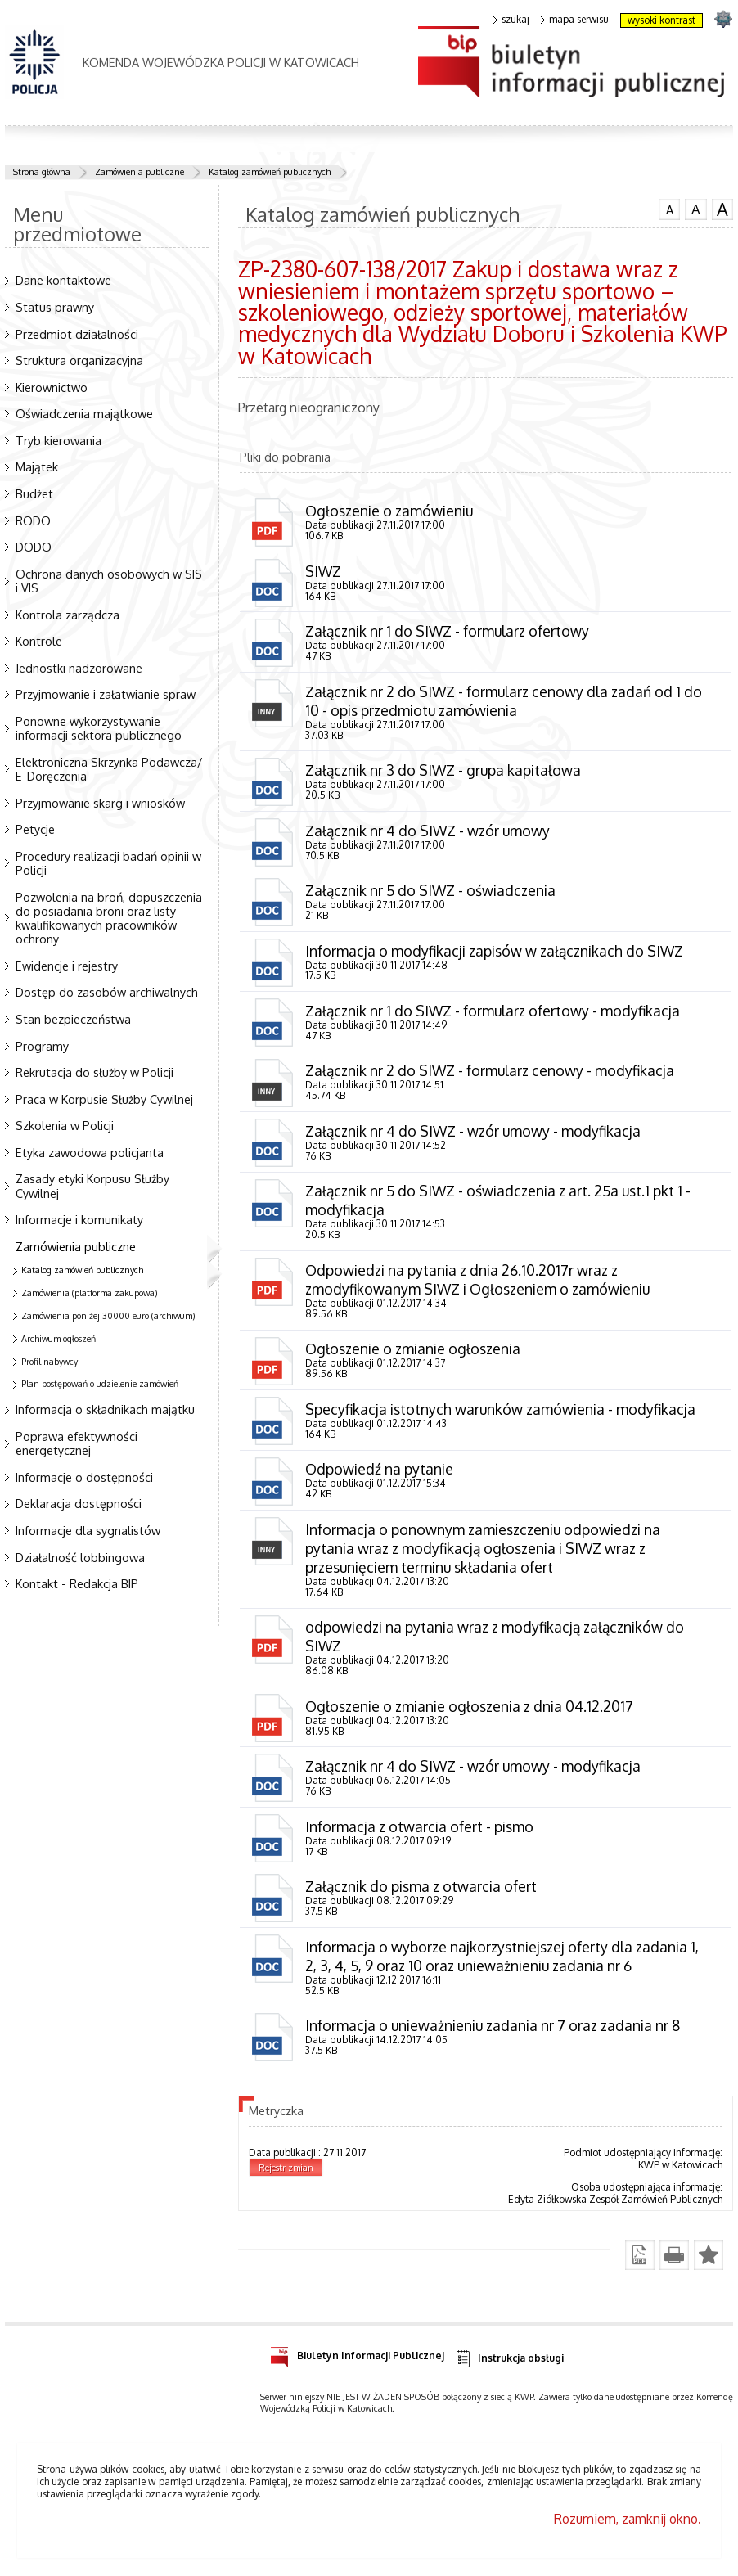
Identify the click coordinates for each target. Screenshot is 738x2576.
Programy (42, 1045)
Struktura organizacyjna (79, 360)
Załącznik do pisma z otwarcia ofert (421, 1894)
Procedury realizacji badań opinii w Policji (108, 863)
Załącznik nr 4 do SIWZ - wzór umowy (428, 832)
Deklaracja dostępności (79, 1503)
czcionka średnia (695, 208)
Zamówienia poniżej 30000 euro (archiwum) (108, 1316)
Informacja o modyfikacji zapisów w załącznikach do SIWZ (494, 952)
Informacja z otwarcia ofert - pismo (419, 1833)
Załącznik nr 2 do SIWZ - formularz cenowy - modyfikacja (490, 1074)
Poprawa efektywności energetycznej (76, 1443)
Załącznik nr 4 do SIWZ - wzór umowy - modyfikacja (473, 1134)
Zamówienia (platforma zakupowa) (89, 1293)
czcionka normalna (669, 208)
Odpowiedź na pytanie (379, 1474)
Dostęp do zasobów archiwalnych (107, 991)
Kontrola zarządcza (67, 614)
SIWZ (323, 571)
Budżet (34, 493)
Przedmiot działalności (77, 334)
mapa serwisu (575, 20)
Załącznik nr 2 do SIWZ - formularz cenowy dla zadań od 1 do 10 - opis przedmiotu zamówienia (504, 701)
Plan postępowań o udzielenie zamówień (99, 1383)
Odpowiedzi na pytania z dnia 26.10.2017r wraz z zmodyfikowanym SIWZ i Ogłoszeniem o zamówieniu (477, 1283)
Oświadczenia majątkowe (84, 413)
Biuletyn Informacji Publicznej (357, 2361)
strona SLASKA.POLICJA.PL (723, 18)
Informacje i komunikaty (79, 1219)
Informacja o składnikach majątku (105, 1409)
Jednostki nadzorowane (79, 667)
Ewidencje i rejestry (67, 965)
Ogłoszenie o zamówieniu (389, 511)
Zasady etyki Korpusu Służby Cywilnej (92, 1185)
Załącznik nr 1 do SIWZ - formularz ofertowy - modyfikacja (493, 1013)
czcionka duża (722, 209)
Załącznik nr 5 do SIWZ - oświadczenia (430, 892)
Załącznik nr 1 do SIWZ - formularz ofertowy (447, 632)
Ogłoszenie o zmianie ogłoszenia (412, 1353)
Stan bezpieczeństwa (73, 1018)
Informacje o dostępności (84, 1477)
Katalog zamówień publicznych (270, 172)
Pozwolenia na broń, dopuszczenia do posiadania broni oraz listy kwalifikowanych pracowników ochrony (109, 918)
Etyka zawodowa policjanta (90, 1152)
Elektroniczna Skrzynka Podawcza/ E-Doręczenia (109, 768)
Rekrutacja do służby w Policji (94, 1072)
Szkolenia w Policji (65, 1125)
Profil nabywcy (49, 1361)
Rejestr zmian (286, 2176)
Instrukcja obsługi (508, 2367)
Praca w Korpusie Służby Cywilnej (104, 1099)
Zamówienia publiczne (139, 172)
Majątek (37, 466)
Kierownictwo (52, 387)
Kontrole (39, 640)
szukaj (511, 20)
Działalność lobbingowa (80, 1557)
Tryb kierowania (58, 440)
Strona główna (41, 172)
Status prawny (55, 306)
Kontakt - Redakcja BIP (77, 1583)
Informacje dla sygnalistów (88, 1530)
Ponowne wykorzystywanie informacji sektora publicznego (99, 728)
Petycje (35, 829)
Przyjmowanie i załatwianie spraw (106, 694)
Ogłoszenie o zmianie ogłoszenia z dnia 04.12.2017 (469, 1712)
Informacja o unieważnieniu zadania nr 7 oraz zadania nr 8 (492, 2033)
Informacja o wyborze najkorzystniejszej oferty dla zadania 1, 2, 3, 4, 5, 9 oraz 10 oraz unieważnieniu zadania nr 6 (502, 1963)
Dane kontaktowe (63, 279)
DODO (34, 546)
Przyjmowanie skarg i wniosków (100, 802)
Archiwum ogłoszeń (58, 1338)
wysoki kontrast (661, 20)
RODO (33, 520)
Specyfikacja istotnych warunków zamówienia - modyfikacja (500, 1414)
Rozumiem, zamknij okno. (627, 2527)
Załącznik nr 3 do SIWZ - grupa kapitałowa (443, 772)
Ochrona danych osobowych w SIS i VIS (109, 580)
